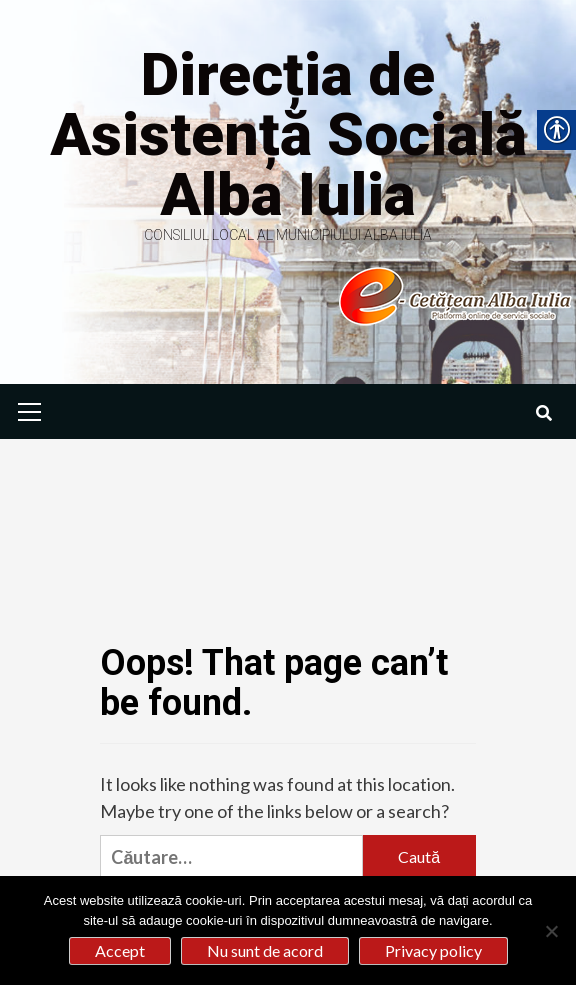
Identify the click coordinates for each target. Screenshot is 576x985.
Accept (120, 950)
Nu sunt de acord (265, 950)
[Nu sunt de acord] (551, 931)
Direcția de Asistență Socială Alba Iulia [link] (288, 134)
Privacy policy (433, 950)
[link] (371, 295)
